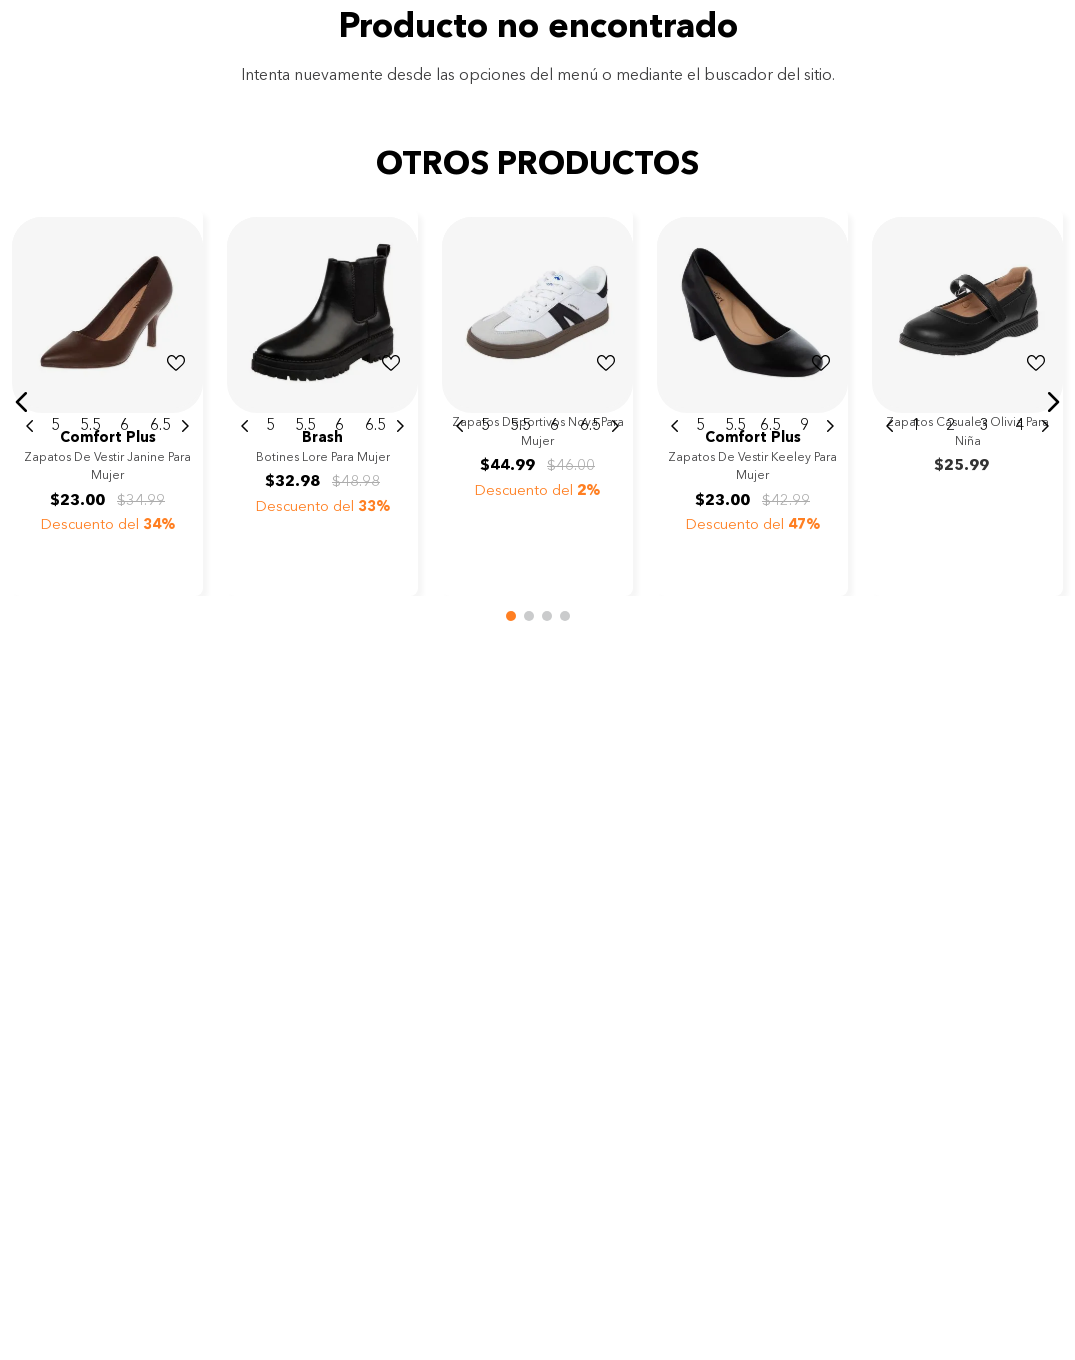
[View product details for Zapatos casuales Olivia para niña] (967, 402)
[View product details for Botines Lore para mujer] (322, 402)
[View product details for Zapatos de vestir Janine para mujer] (107, 402)
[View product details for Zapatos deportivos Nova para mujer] (537, 402)
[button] (22, 402)
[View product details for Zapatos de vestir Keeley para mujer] (752, 402)
